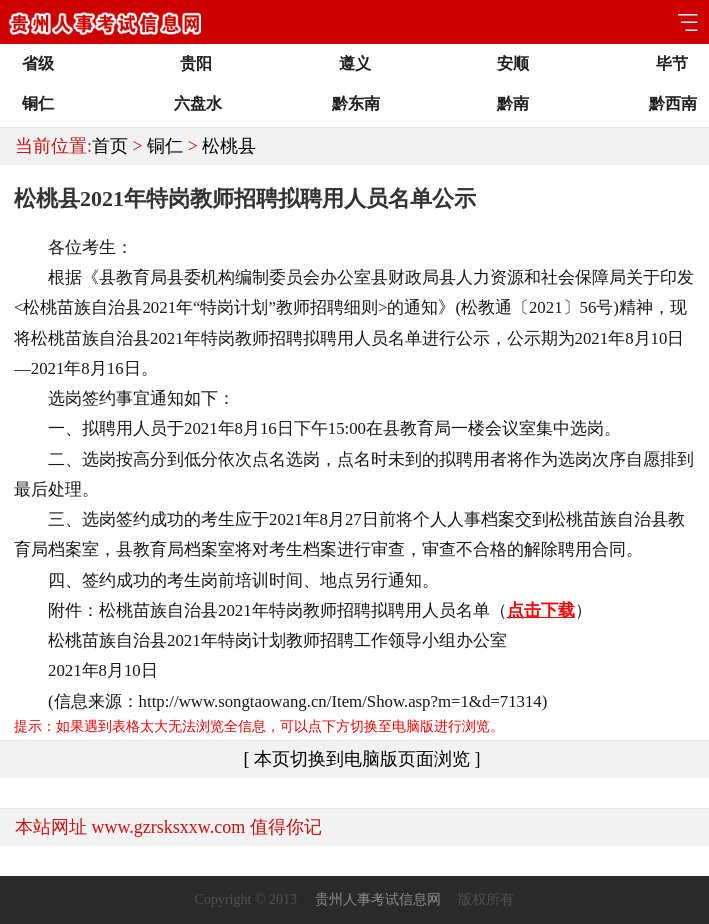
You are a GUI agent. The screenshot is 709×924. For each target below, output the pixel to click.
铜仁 (165, 146)
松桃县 (229, 146)
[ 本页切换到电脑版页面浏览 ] (362, 759)
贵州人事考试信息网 (378, 899)
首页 (110, 146)
